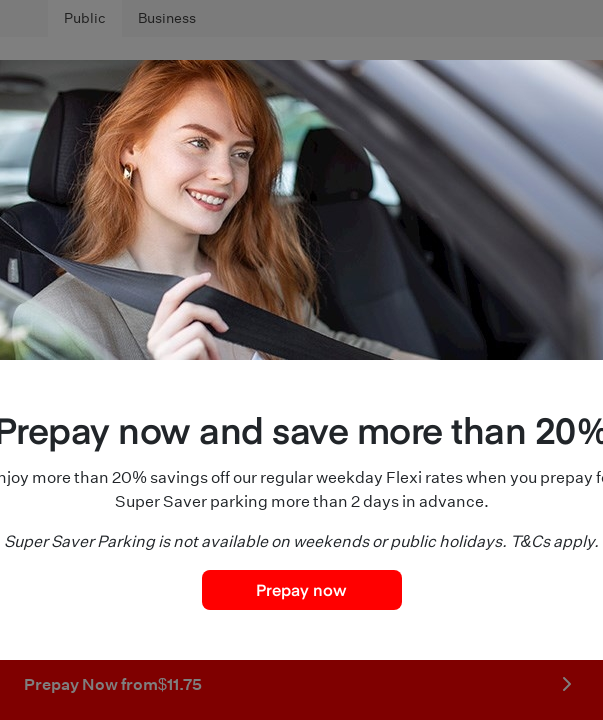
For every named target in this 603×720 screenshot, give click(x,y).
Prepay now (301, 589)
